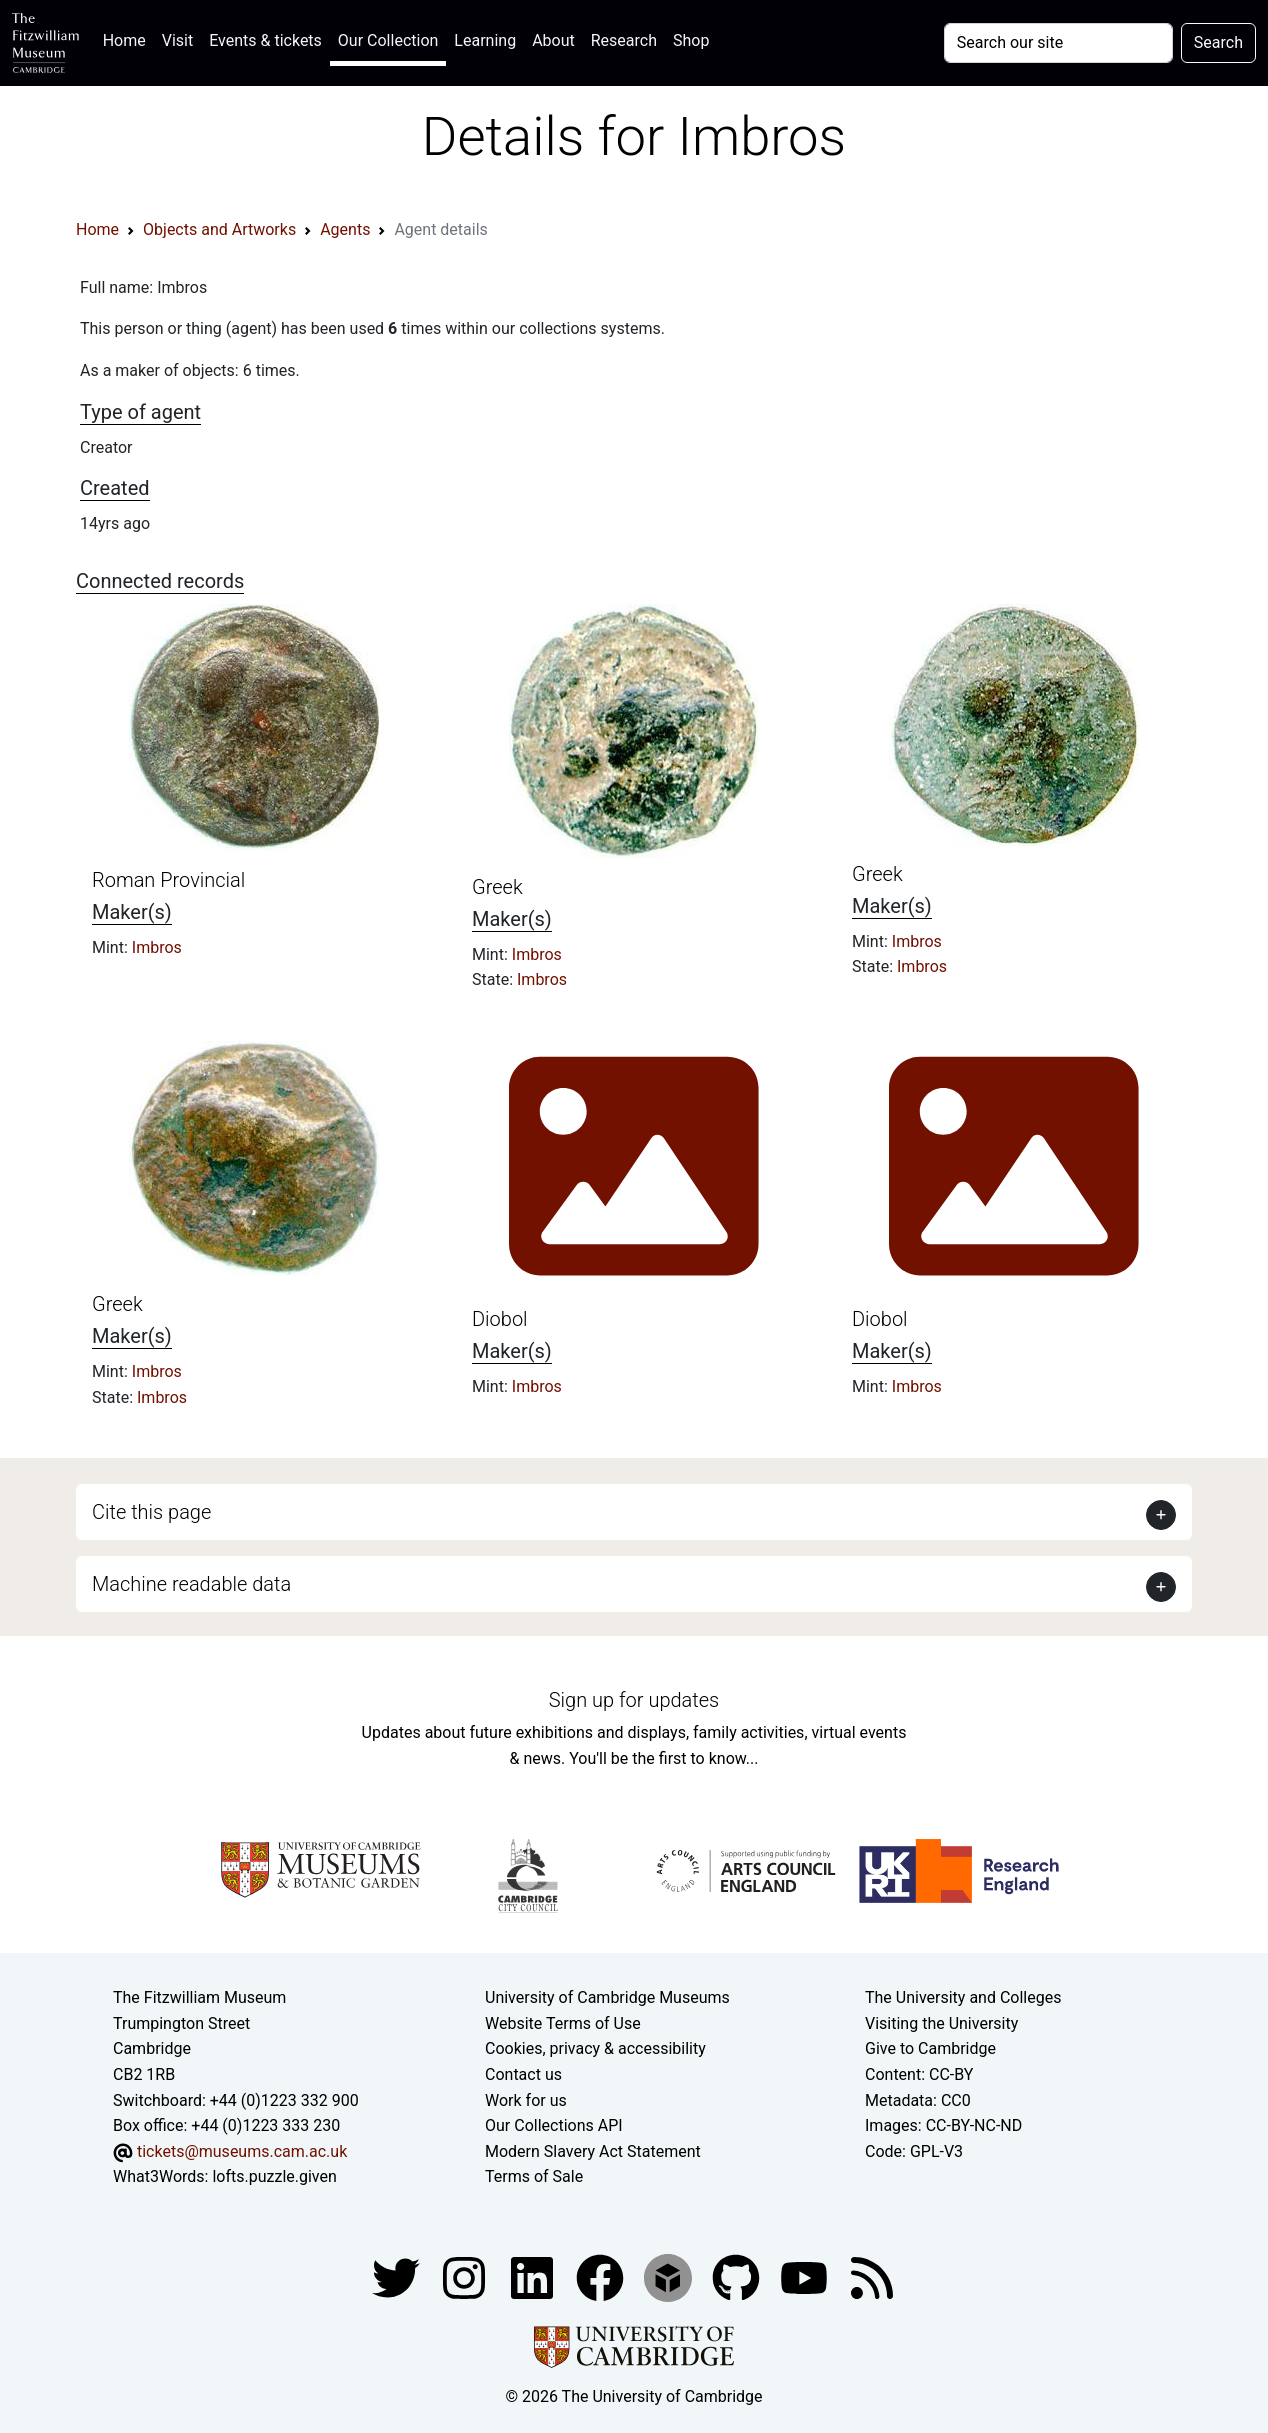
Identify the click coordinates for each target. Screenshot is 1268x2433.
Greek (497, 887)
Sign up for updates (634, 1700)
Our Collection (388, 40)
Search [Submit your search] (1218, 42)
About (553, 40)
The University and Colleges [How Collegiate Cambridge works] (963, 1997)
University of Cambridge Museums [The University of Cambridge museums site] (607, 1997)
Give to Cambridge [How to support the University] (930, 2048)
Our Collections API (554, 2125)
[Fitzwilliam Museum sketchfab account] (670, 2276)
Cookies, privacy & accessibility (595, 2048)
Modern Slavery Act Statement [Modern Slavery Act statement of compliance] (593, 2151)
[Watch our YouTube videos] (806, 2276)
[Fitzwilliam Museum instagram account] (466, 2276)
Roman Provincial (168, 880)
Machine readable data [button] (191, 1584)
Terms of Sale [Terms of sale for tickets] (534, 2176)
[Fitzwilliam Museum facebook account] (534, 2276)
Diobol (500, 1319)
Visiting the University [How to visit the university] (941, 2023)
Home (128, 38)
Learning (485, 40)
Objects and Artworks (219, 229)
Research (624, 40)
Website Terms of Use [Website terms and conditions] (563, 2023)
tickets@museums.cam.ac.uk (242, 2151)
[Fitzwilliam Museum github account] (738, 2276)
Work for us (526, 2100)
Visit (177, 40)
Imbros (157, 947)
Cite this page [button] (151, 1512)
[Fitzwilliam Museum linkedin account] (602, 2276)
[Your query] (1058, 43)
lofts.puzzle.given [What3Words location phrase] (274, 2176)
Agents (345, 229)
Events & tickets (265, 40)
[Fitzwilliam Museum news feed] (872, 2276)
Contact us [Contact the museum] (523, 2074)
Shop (691, 40)
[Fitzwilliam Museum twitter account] (398, 2276)
